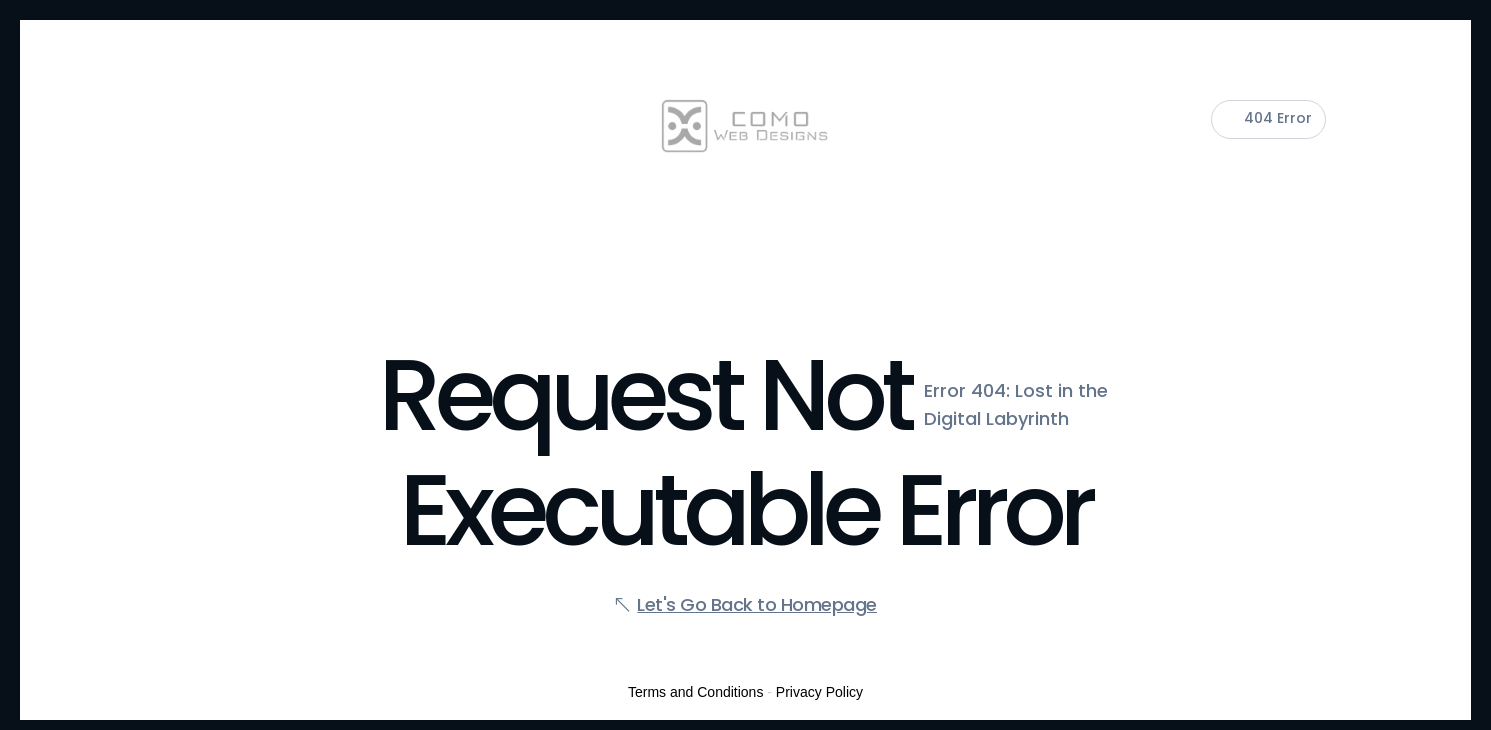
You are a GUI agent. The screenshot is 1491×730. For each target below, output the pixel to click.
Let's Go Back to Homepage (757, 604)
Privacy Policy (819, 692)
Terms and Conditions (695, 692)
